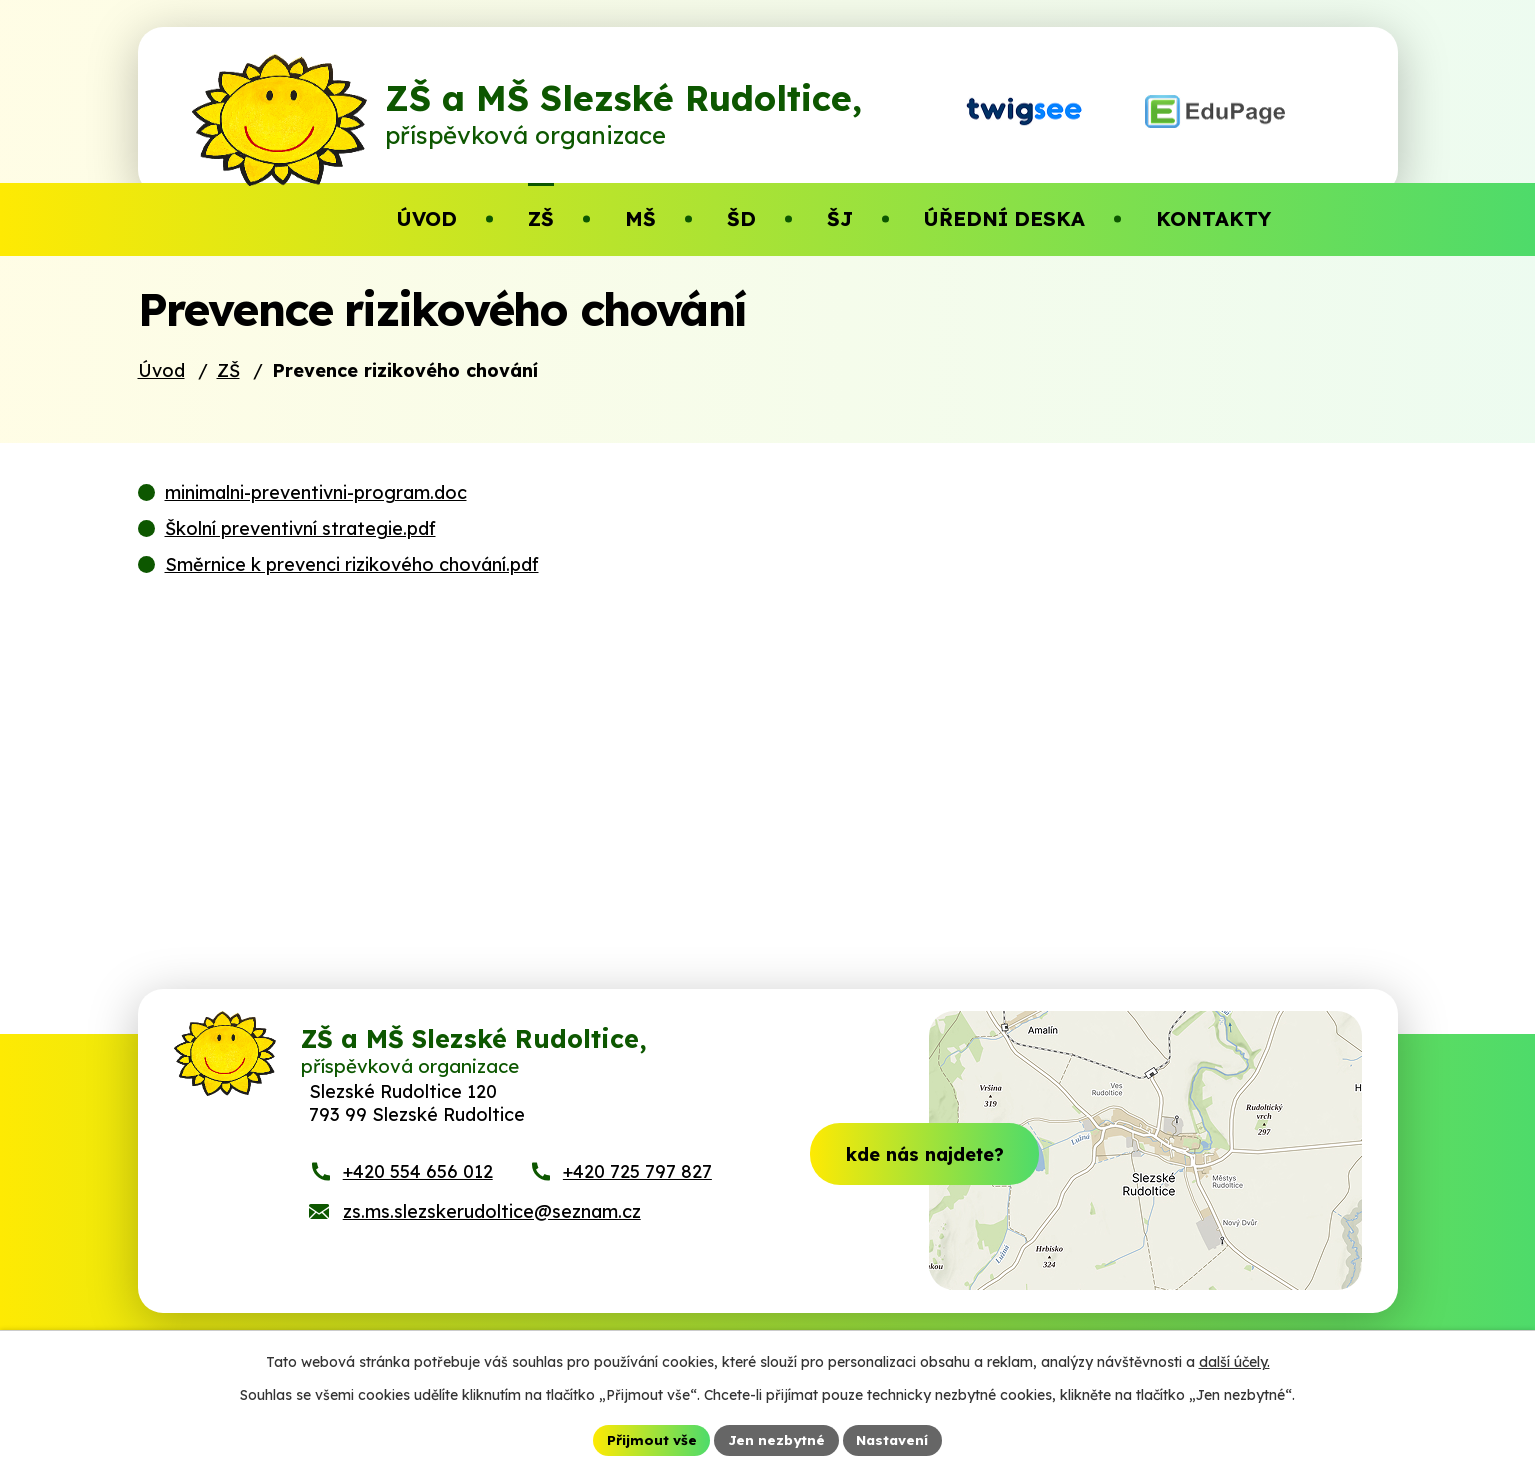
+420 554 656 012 (418, 1225)
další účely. (1234, 1361)
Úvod (161, 409)
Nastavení (894, 1439)
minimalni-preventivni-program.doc (316, 531)
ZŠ (228, 409)
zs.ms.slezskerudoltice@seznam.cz (492, 1264)
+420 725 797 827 (637, 1225)
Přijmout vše (648, 1439)
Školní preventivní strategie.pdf (300, 567)
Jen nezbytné (775, 1439)
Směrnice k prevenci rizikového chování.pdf (352, 603)
